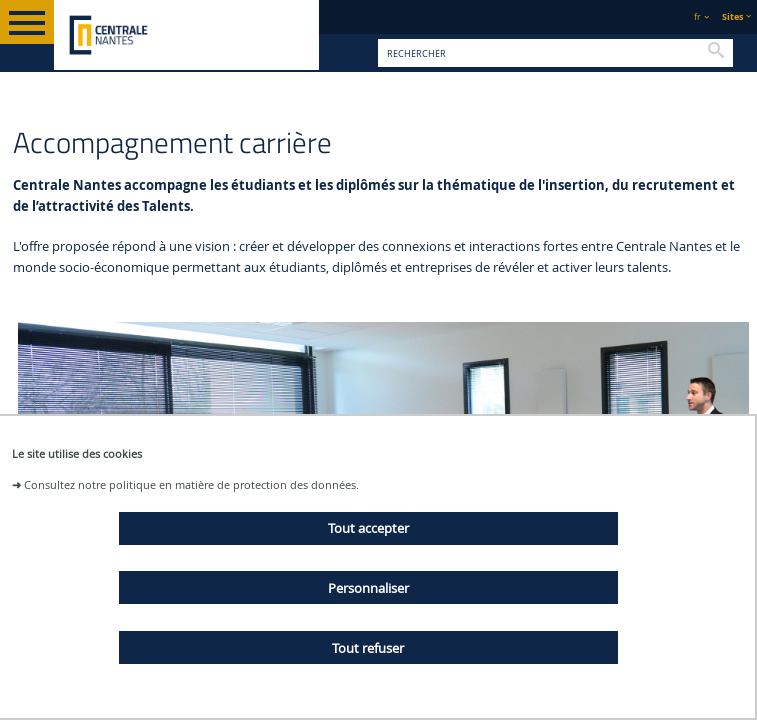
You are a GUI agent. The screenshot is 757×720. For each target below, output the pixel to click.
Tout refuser (368, 648)
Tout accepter (368, 528)
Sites (732, 16)
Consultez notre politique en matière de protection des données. (191, 484)
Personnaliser (368, 588)
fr (697, 16)
